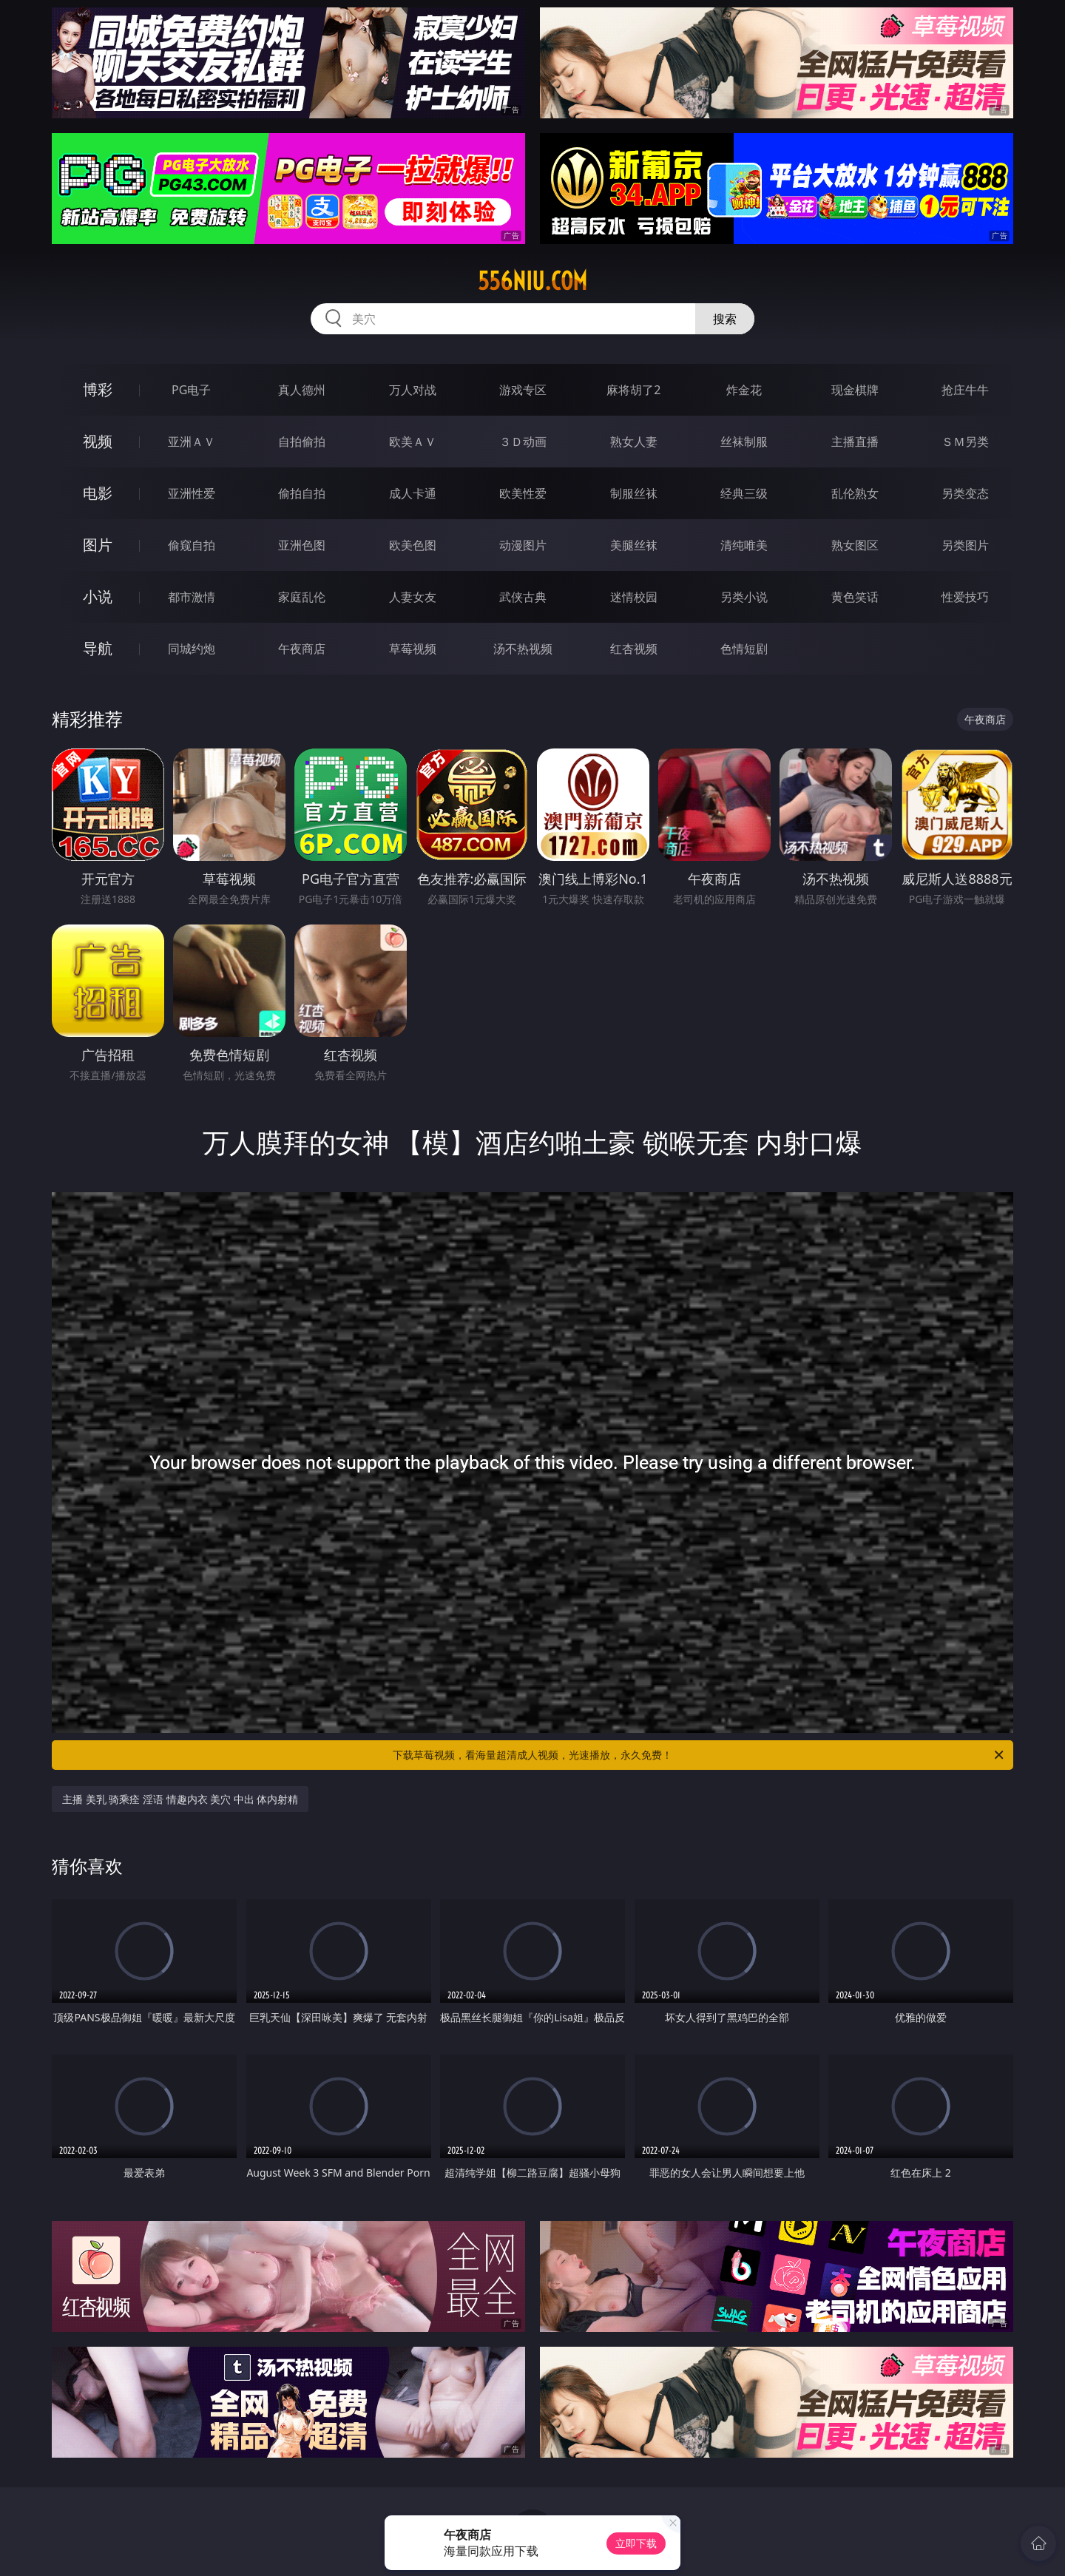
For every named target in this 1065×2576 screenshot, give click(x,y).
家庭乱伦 (301, 597)
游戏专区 (523, 390)
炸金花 (744, 390)
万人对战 (412, 390)
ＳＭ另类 (965, 441)
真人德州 (301, 390)
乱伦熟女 (855, 493)
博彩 (97, 389)
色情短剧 (744, 648)
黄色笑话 (855, 597)
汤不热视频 (522, 648)
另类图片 (965, 545)
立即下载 (636, 2543)
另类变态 (965, 493)
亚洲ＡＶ (191, 441)
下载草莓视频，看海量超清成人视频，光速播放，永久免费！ (699, 1755)
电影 (97, 493)
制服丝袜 (633, 493)
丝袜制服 (744, 441)
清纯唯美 (744, 545)
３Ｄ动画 (523, 441)
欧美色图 (412, 545)
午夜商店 (301, 648)
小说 (97, 596)
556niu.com (532, 281)
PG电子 (191, 390)
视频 (97, 441)
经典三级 (744, 493)
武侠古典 (523, 597)
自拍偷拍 (301, 441)
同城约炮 (191, 648)
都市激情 (191, 597)
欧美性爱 (523, 493)
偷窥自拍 (191, 545)
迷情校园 (633, 597)
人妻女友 (412, 597)
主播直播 (855, 441)
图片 (97, 545)
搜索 (725, 319)
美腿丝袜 (633, 545)
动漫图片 (523, 545)
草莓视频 (412, 648)
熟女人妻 (633, 441)
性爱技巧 (965, 597)
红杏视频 (633, 648)
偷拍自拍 (301, 493)
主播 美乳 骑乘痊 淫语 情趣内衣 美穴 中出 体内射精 (180, 1799)
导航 (97, 648)
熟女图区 (855, 545)
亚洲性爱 (191, 493)
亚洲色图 (301, 545)
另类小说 (744, 597)
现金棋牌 (855, 390)
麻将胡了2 (633, 390)
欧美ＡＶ (412, 441)
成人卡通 (412, 493)
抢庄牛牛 (965, 390)
